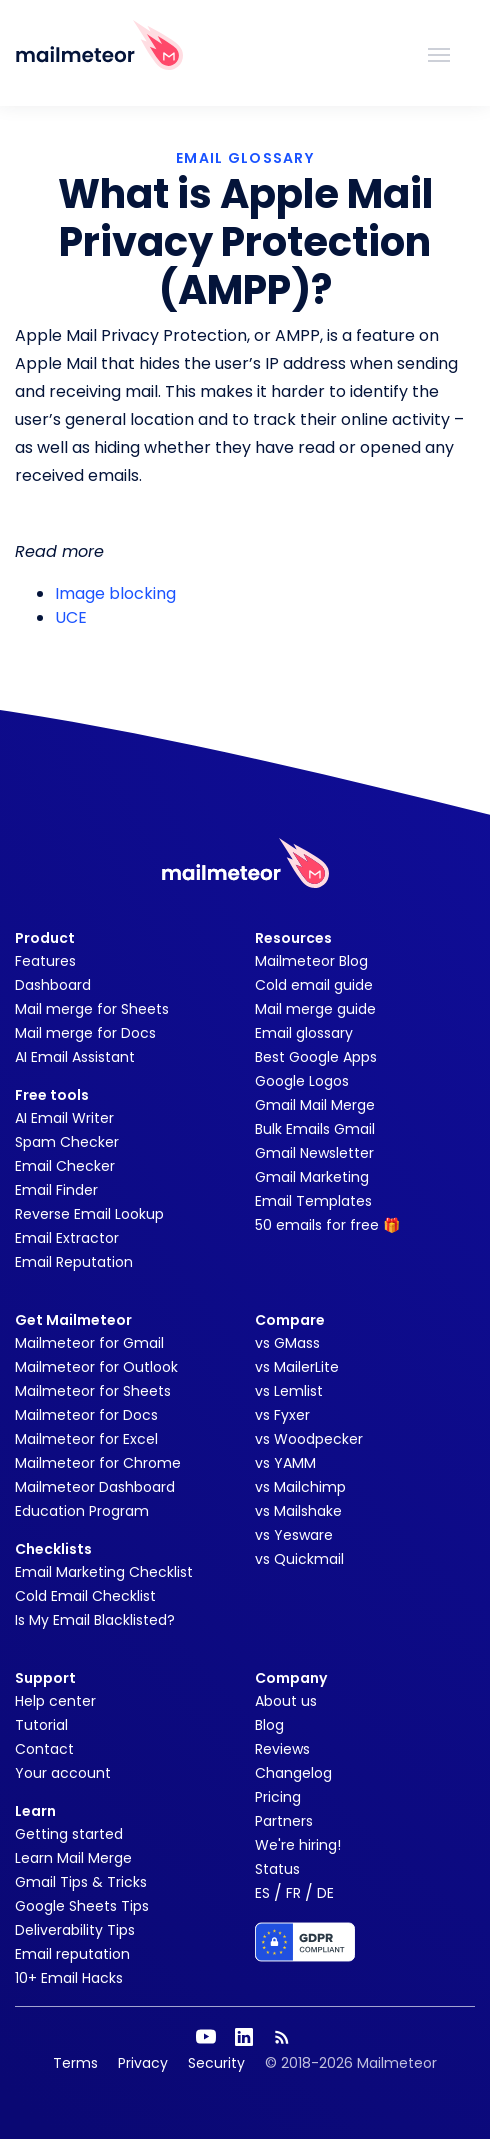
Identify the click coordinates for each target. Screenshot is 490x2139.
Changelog (293, 1773)
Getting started (69, 1834)
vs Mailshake (298, 1511)
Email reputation (72, 1954)
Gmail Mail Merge (315, 1105)
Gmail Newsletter (314, 1153)
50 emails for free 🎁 (327, 1225)
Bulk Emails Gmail (315, 1129)
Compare (290, 1320)
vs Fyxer (282, 1415)
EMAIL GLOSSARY (245, 158)
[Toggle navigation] (439, 53)
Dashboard (53, 985)
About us (286, 1701)
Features (45, 961)
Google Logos (302, 1081)
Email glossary (304, 1033)
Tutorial (41, 1725)
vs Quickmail (299, 1559)
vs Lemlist (289, 1391)
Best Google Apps (316, 1057)
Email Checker (65, 1166)
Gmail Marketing (312, 1177)
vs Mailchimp (300, 1487)
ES (262, 1893)
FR (293, 1893)
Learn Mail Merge (73, 1858)
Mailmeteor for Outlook (96, 1367)
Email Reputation (74, 1262)
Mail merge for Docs (85, 1033)
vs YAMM (285, 1463)
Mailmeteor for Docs (86, 1415)
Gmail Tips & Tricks (81, 1882)
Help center (55, 1701)
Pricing (278, 1797)
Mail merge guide (315, 1009)
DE (325, 1893)
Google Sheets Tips (82, 1906)
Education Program (82, 1511)
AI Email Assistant (75, 1057)
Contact (44, 1749)
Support (45, 1678)
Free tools (52, 1095)
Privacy (143, 2063)
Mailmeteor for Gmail (89, 1343)
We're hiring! (298, 1845)
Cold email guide (314, 985)
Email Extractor (67, 1238)
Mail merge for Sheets (92, 1009)
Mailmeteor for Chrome (98, 1463)
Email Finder (56, 1190)
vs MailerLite (297, 1367)
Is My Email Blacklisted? (95, 1620)
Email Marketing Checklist (104, 1572)
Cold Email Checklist (85, 1596)
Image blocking (115, 593)
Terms (75, 2063)
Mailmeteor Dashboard (95, 1487)
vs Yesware (294, 1535)
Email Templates (313, 1201)
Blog (269, 1725)
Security (216, 2063)
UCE (71, 617)
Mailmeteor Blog (311, 961)
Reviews (282, 1749)
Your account (63, 1773)
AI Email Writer (64, 1118)
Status (277, 1869)
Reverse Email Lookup (89, 1214)
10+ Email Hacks (69, 1978)
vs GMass (287, 1343)
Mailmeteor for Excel (86, 1439)
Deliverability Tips (75, 1930)
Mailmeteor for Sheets (93, 1391)
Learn (35, 1811)
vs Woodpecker (309, 1439)
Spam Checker (67, 1142)
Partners (284, 1821)
